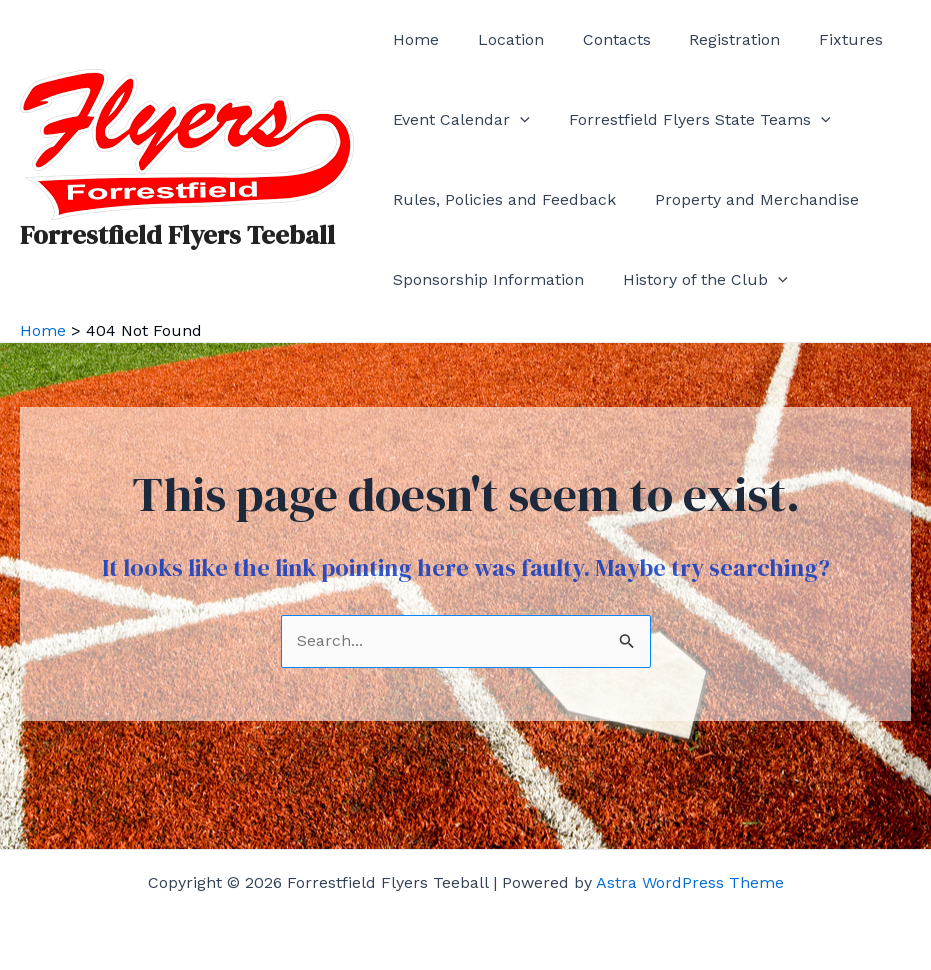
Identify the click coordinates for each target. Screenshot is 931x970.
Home (413, 39)
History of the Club (695, 280)
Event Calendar (458, 120)
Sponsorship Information (485, 279)
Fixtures (821, 39)
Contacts (600, 39)
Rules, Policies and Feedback (501, 199)
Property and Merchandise (747, 199)
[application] (517, 120)
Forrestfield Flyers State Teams (690, 120)
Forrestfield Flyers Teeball (177, 235)
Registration (711, 39)
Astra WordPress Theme (690, 882)
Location (501, 39)
